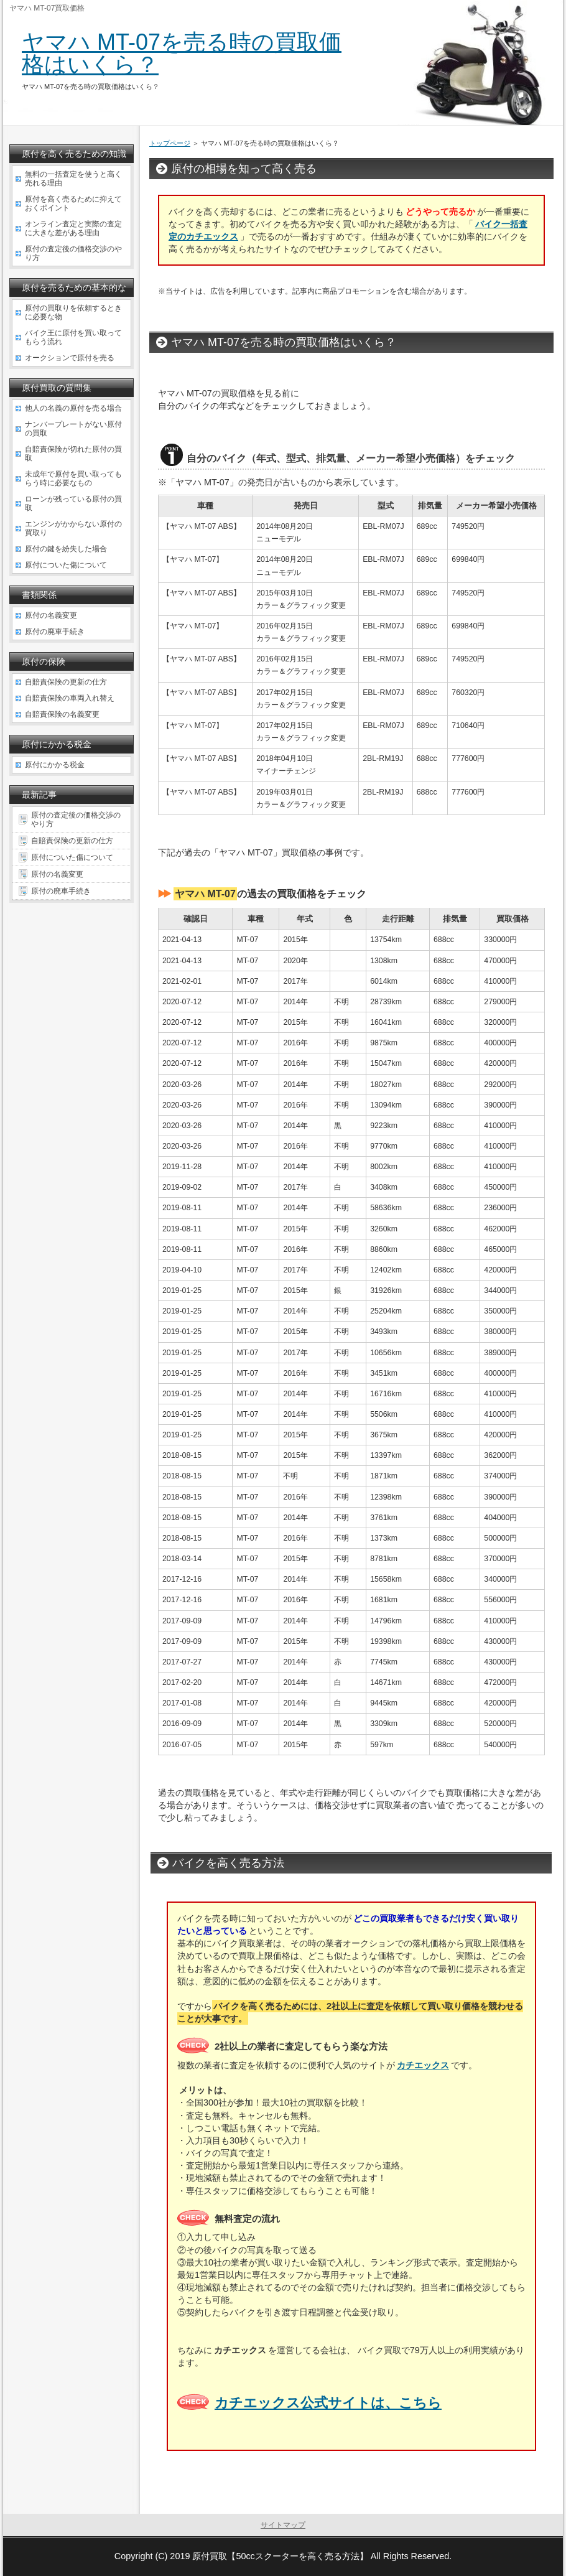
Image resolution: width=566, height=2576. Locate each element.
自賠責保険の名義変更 (62, 714)
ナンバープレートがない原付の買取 (73, 428)
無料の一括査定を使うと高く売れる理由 (73, 178)
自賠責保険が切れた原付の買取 (73, 453)
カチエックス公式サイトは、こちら (328, 2402)
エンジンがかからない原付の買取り (73, 528)
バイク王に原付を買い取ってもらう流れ (73, 337)
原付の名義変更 (51, 615)
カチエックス (423, 2065)
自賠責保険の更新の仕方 (66, 682)
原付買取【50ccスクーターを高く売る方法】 (280, 2556)
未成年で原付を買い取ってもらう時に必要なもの (73, 478)
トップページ (169, 143)
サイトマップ (283, 2525)
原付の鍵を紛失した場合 (66, 548)
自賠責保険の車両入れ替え (69, 698)
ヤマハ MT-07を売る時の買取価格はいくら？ (181, 53)
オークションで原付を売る (69, 357)
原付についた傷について (66, 565)
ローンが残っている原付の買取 (73, 503)
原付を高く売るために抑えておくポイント (73, 203)
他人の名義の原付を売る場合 (73, 408)
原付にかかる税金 (55, 764)
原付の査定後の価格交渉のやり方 (73, 253)
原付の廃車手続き (55, 631)
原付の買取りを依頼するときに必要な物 (73, 312)
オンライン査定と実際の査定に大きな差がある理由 (73, 228)
